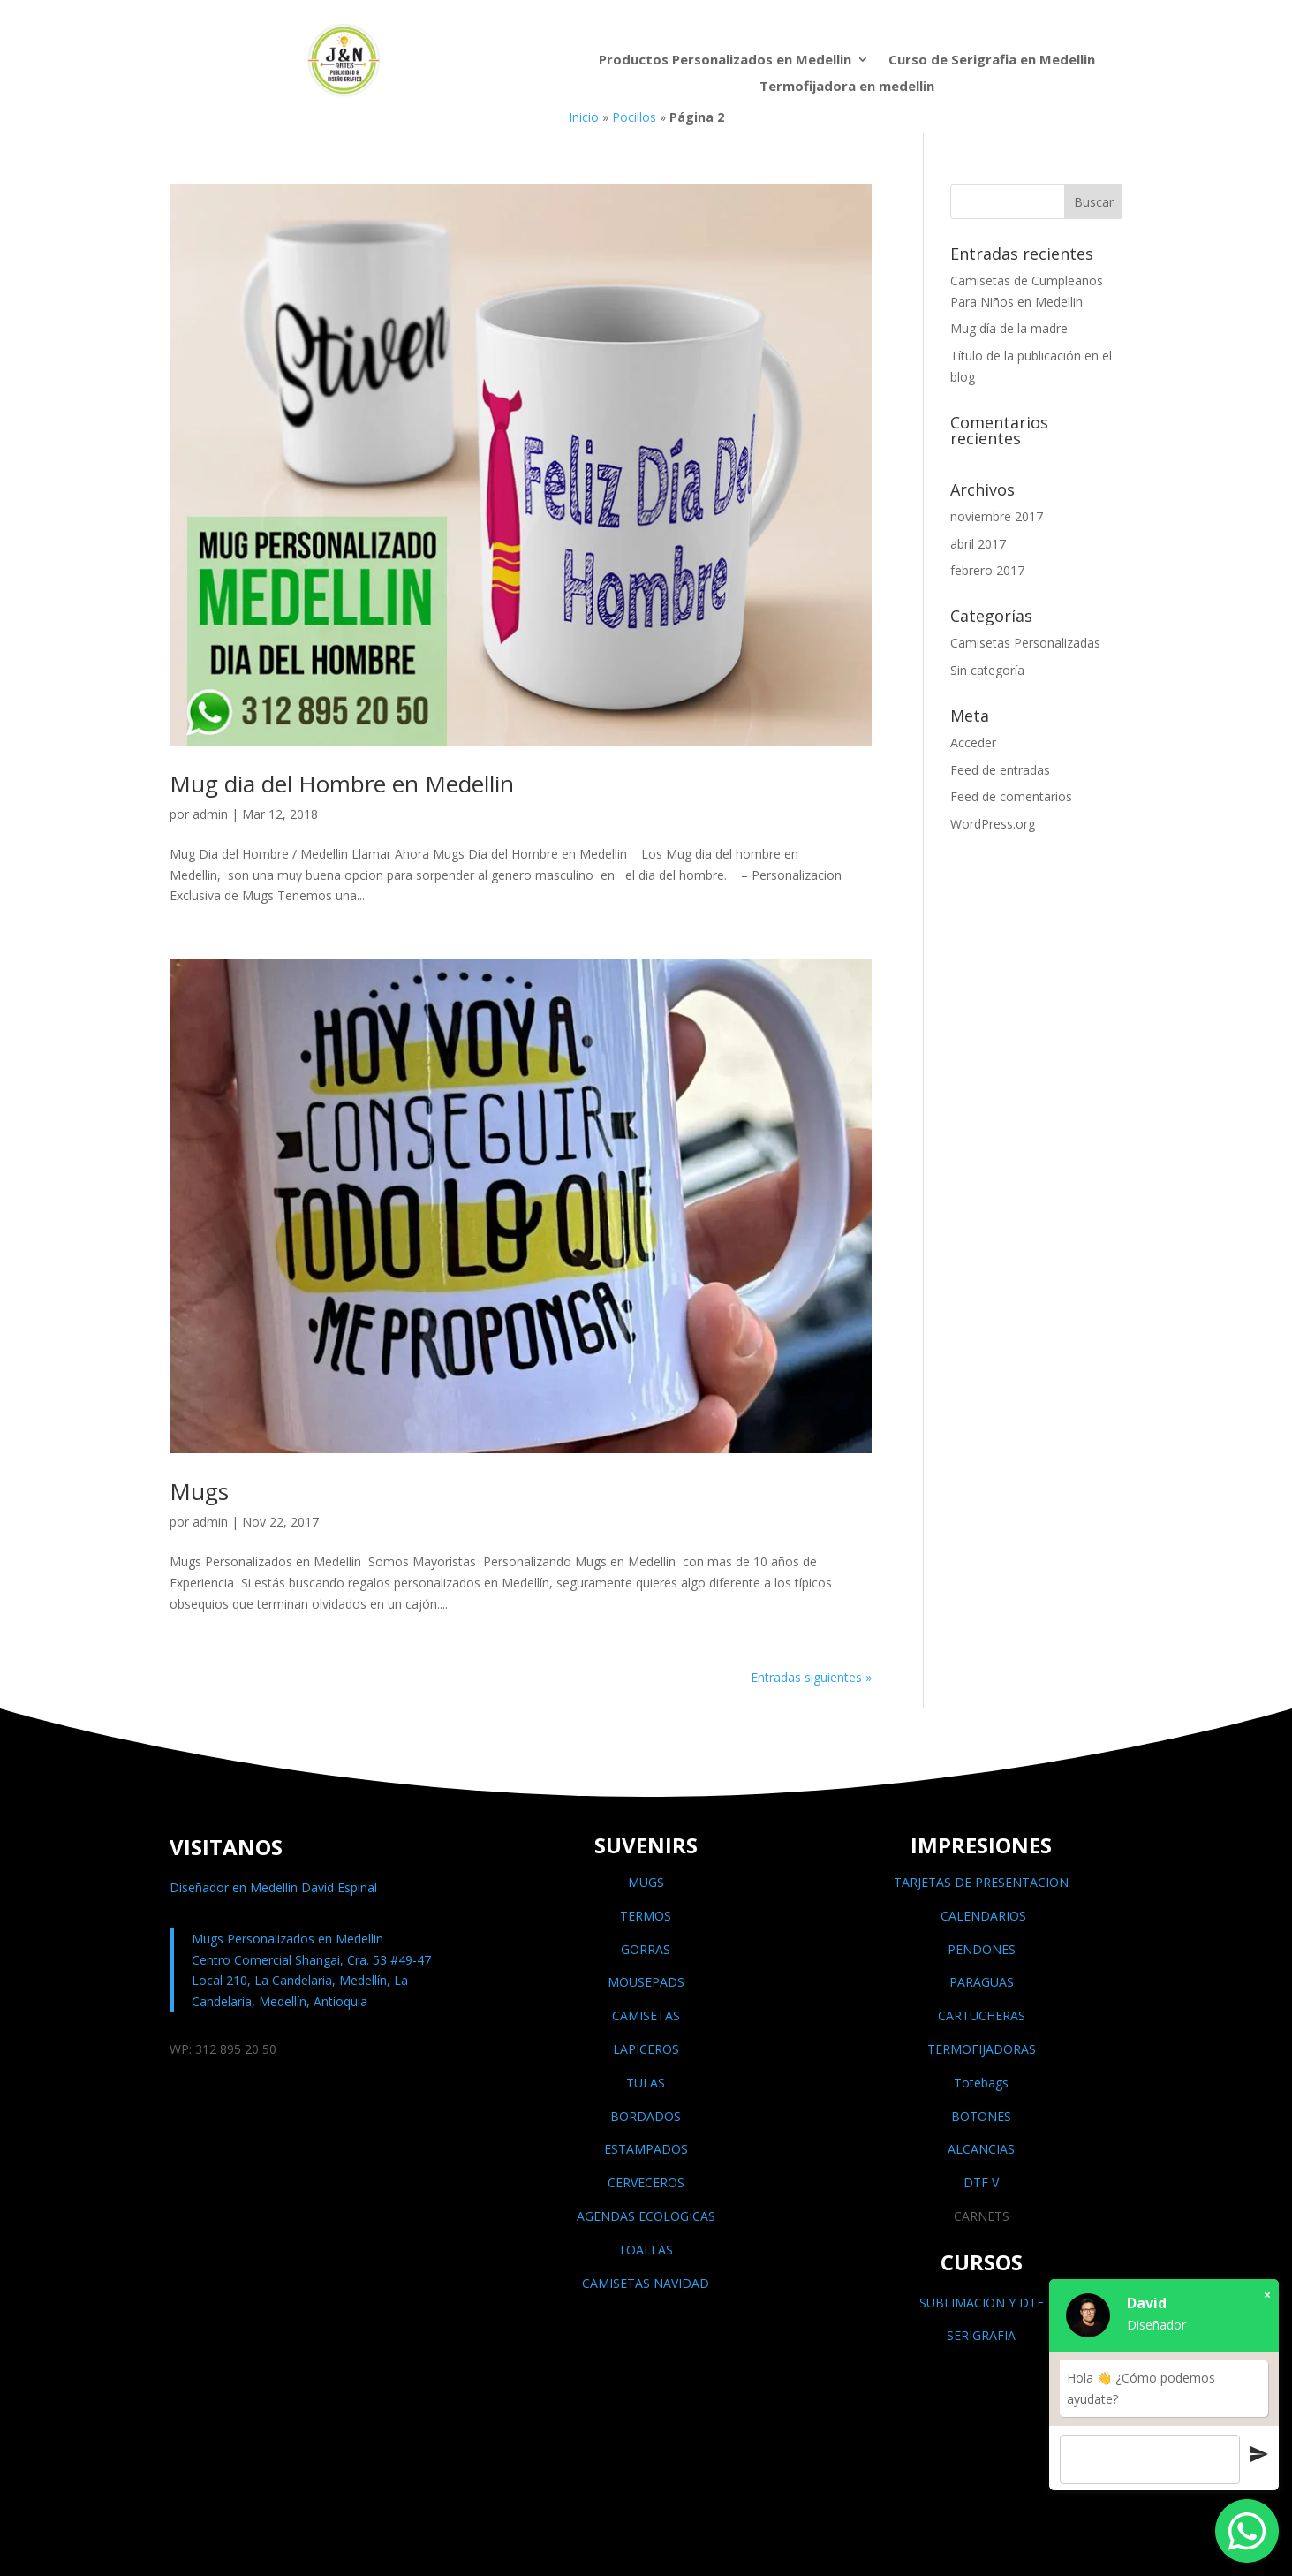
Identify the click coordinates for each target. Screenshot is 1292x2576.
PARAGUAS (981, 1982)
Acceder (973, 742)
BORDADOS (645, 2116)
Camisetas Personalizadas (1025, 642)
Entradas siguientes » (811, 1677)
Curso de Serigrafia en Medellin (991, 60)
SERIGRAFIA (981, 2335)
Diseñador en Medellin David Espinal (273, 1887)
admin (210, 814)
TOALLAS (645, 2249)
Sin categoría (987, 670)
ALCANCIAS (981, 2148)
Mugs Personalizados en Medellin (287, 1938)
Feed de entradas (1000, 769)
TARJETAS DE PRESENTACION (981, 1882)
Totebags (981, 2082)
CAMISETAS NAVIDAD (645, 2283)
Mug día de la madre (1009, 328)
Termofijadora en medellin (846, 87)
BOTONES (981, 2116)
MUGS (646, 1882)
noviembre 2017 (996, 516)
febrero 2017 (987, 570)
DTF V (981, 2182)
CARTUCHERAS (981, 2015)
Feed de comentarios (1011, 796)
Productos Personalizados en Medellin (725, 60)
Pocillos (634, 117)
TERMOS (645, 1915)
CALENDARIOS (981, 1915)
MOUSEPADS (646, 1982)
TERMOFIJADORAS (981, 2049)
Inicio (584, 117)
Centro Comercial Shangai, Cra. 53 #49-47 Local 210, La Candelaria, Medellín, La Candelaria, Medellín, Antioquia (311, 1981)
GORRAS (645, 1949)
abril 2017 (978, 543)
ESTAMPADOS (646, 2148)
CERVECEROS (646, 2182)
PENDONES (982, 1949)
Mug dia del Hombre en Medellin (342, 783)
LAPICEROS (646, 2049)
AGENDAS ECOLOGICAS (646, 2216)
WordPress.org (992, 823)
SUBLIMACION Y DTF (981, 2302)
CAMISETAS (646, 2015)
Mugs (199, 1491)
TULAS (645, 2082)
